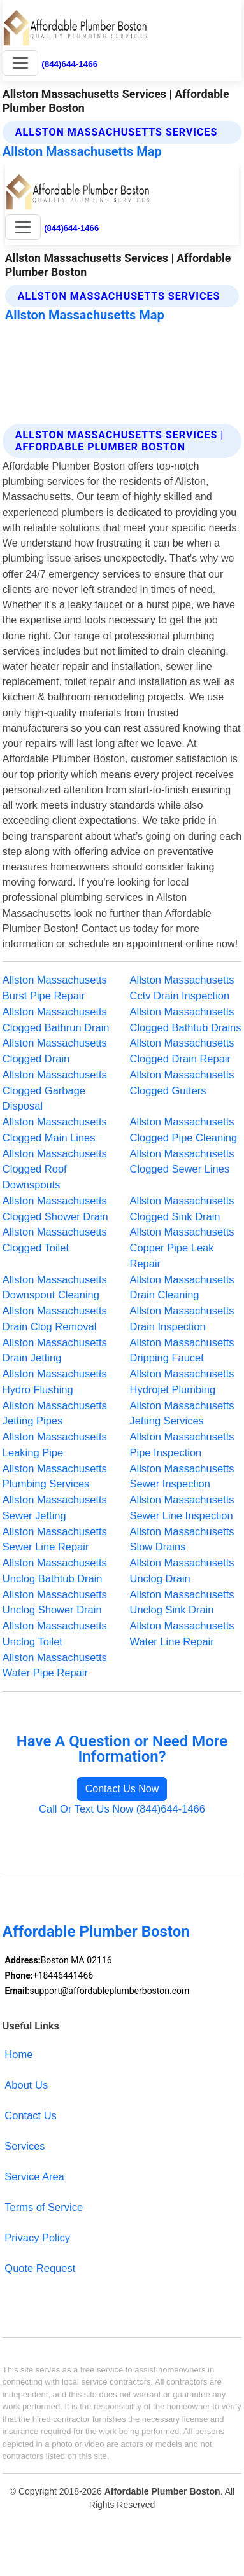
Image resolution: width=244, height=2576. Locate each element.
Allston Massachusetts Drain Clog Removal (55, 1318)
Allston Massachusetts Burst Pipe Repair (55, 987)
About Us (26, 2085)
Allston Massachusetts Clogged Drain (55, 1050)
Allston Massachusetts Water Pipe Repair (55, 1665)
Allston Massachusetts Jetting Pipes (55, 1413)
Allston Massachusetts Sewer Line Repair (55, 1539)
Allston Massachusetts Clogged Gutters (182, 1082)
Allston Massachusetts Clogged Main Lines (55, 1129)
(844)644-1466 (69, 64)
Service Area (34, 2176)
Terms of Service (43, 2207)
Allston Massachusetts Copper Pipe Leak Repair (182, 1247)
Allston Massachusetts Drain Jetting (55, 1350)
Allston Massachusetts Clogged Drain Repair (182, 1050)
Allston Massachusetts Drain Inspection (182, 1318)
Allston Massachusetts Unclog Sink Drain (182, 1602)
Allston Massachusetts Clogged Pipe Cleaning (184, 1129)
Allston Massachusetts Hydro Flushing (55, 1381)
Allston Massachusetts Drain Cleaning (182, 1287)
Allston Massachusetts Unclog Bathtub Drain (55, 1570)
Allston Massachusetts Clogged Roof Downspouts (55, 1169)
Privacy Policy (37, 2237)
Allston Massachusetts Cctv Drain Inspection (182, 987)
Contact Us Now (122, 1788)
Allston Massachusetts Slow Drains (182, 1539)
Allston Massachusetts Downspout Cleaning (55, 1287)
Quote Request (39, 2268)
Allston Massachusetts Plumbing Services (55, 1476)
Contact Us (30, 2115)
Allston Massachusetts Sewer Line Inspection (182, 1507)
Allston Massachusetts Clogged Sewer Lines (182, 1161)
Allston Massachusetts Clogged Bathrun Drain (56, 1019)
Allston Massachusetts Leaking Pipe (55, 1444)
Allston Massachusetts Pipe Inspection (182, 1444)
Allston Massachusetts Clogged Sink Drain (182, 1208)
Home (18, 2054)
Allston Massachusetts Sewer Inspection (182, 1476)
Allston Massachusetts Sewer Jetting (55, 1507)
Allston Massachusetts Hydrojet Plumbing (182, 1381)
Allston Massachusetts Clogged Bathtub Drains (185, 1019)
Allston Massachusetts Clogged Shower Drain (55, 1208)
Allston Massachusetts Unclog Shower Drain (55, 1602)
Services (24, 2146)
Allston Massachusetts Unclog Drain (182, 1570)
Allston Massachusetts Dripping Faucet (182, 1350)
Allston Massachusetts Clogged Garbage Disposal (55, 1090)
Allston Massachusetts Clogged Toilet (55, 1239)
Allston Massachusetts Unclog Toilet (55, 1633)
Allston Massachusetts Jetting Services (182, 1413)
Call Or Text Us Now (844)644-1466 (122, 1808)
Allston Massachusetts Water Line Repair (182, 1633)
